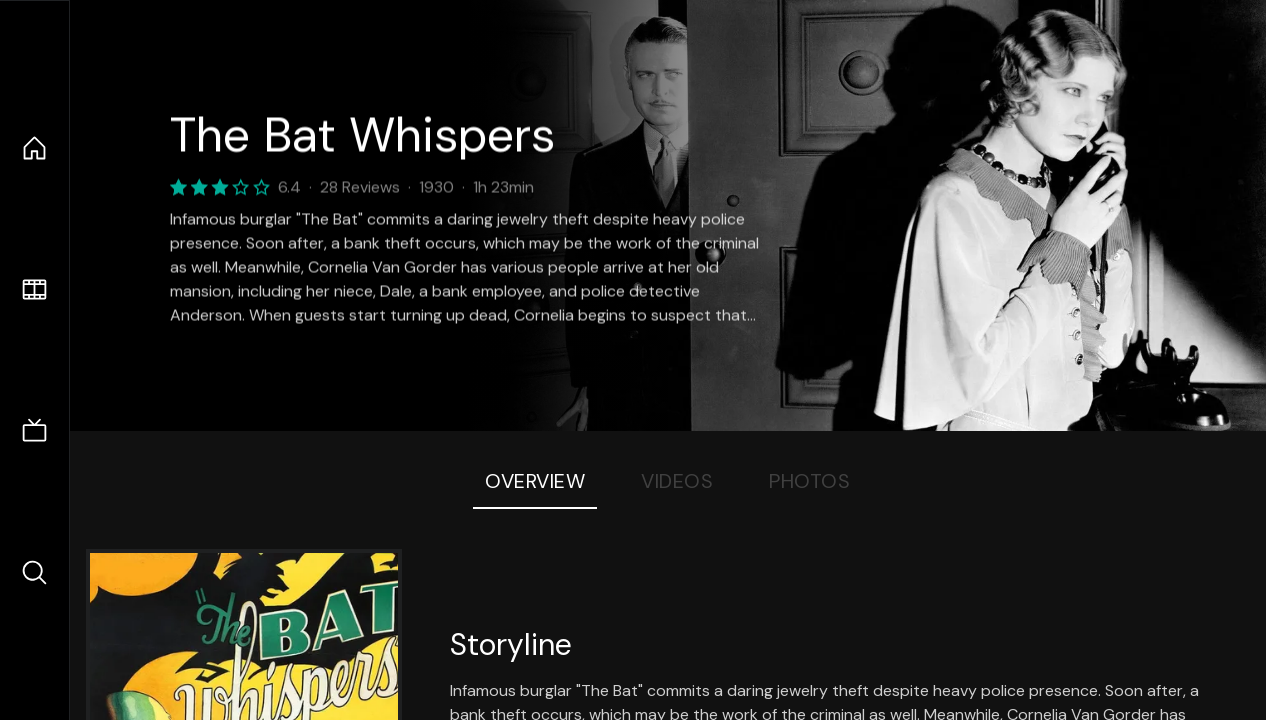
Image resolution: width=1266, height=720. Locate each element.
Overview (535, 481)
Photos (809, 481)
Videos (677, 481)
